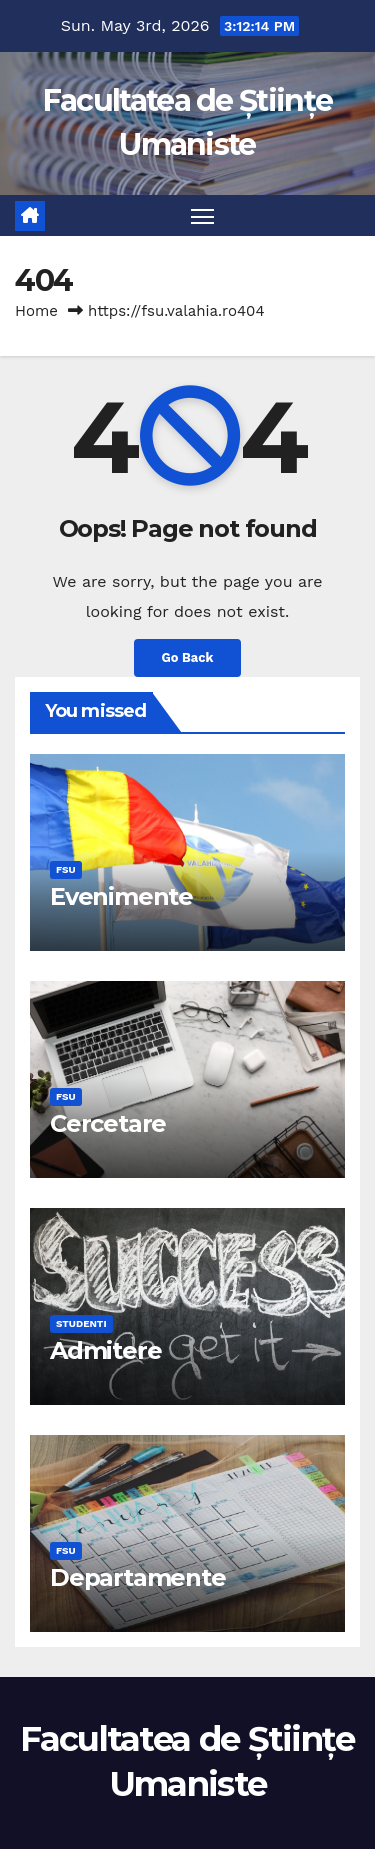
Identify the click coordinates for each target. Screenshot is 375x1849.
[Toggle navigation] (203, 216)
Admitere (105, 1350)
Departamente (138, 1577)
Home (36, 311)
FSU (66, 869)
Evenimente (121, 896)
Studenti (81, 1323)
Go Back (188, 657)
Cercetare (108, 1123)
